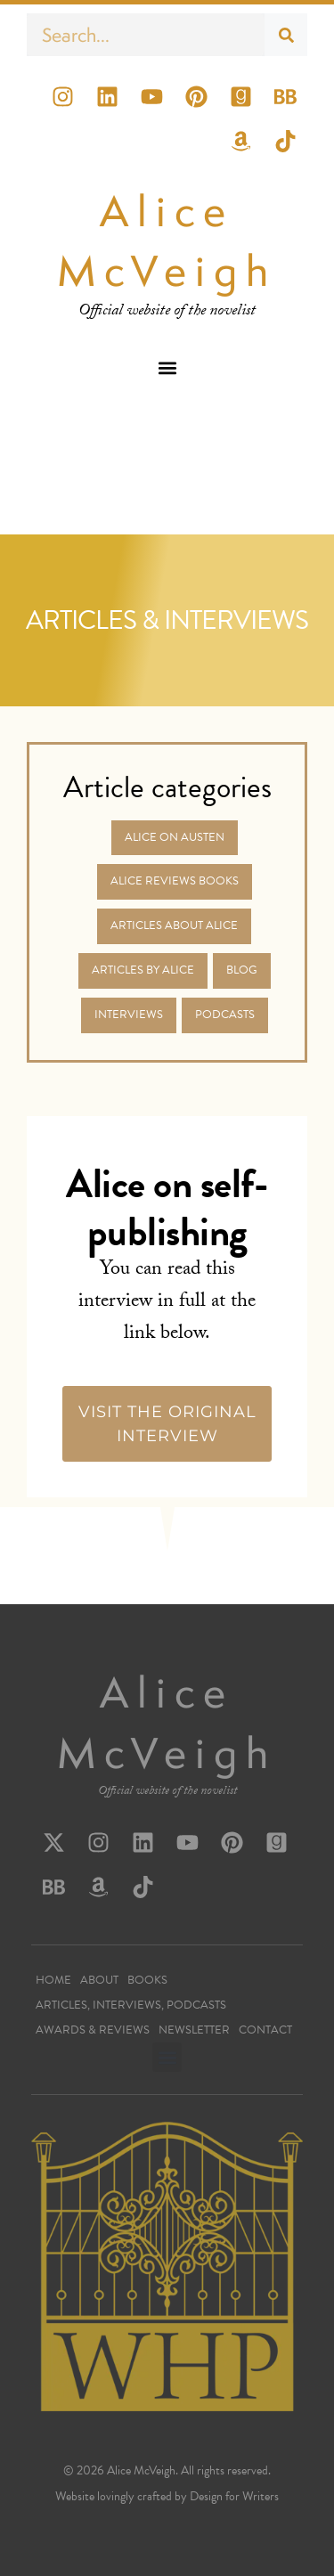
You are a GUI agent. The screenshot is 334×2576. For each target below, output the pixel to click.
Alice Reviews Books (174, 881)
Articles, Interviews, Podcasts (131, 2005)
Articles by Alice (143, 970)
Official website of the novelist (167, 1792)
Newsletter (194, 2030)
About (99, 1980)
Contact (265, 2030)
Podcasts (225, 1014)
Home (53, 1980)
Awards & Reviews (93, 2030)
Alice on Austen (174, 837)
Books (147, 1980)
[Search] (286, 34)
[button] (167, 367)
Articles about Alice (174, 925)
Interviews (128, 1014)
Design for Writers (234, 2496)
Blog (241, 970)
